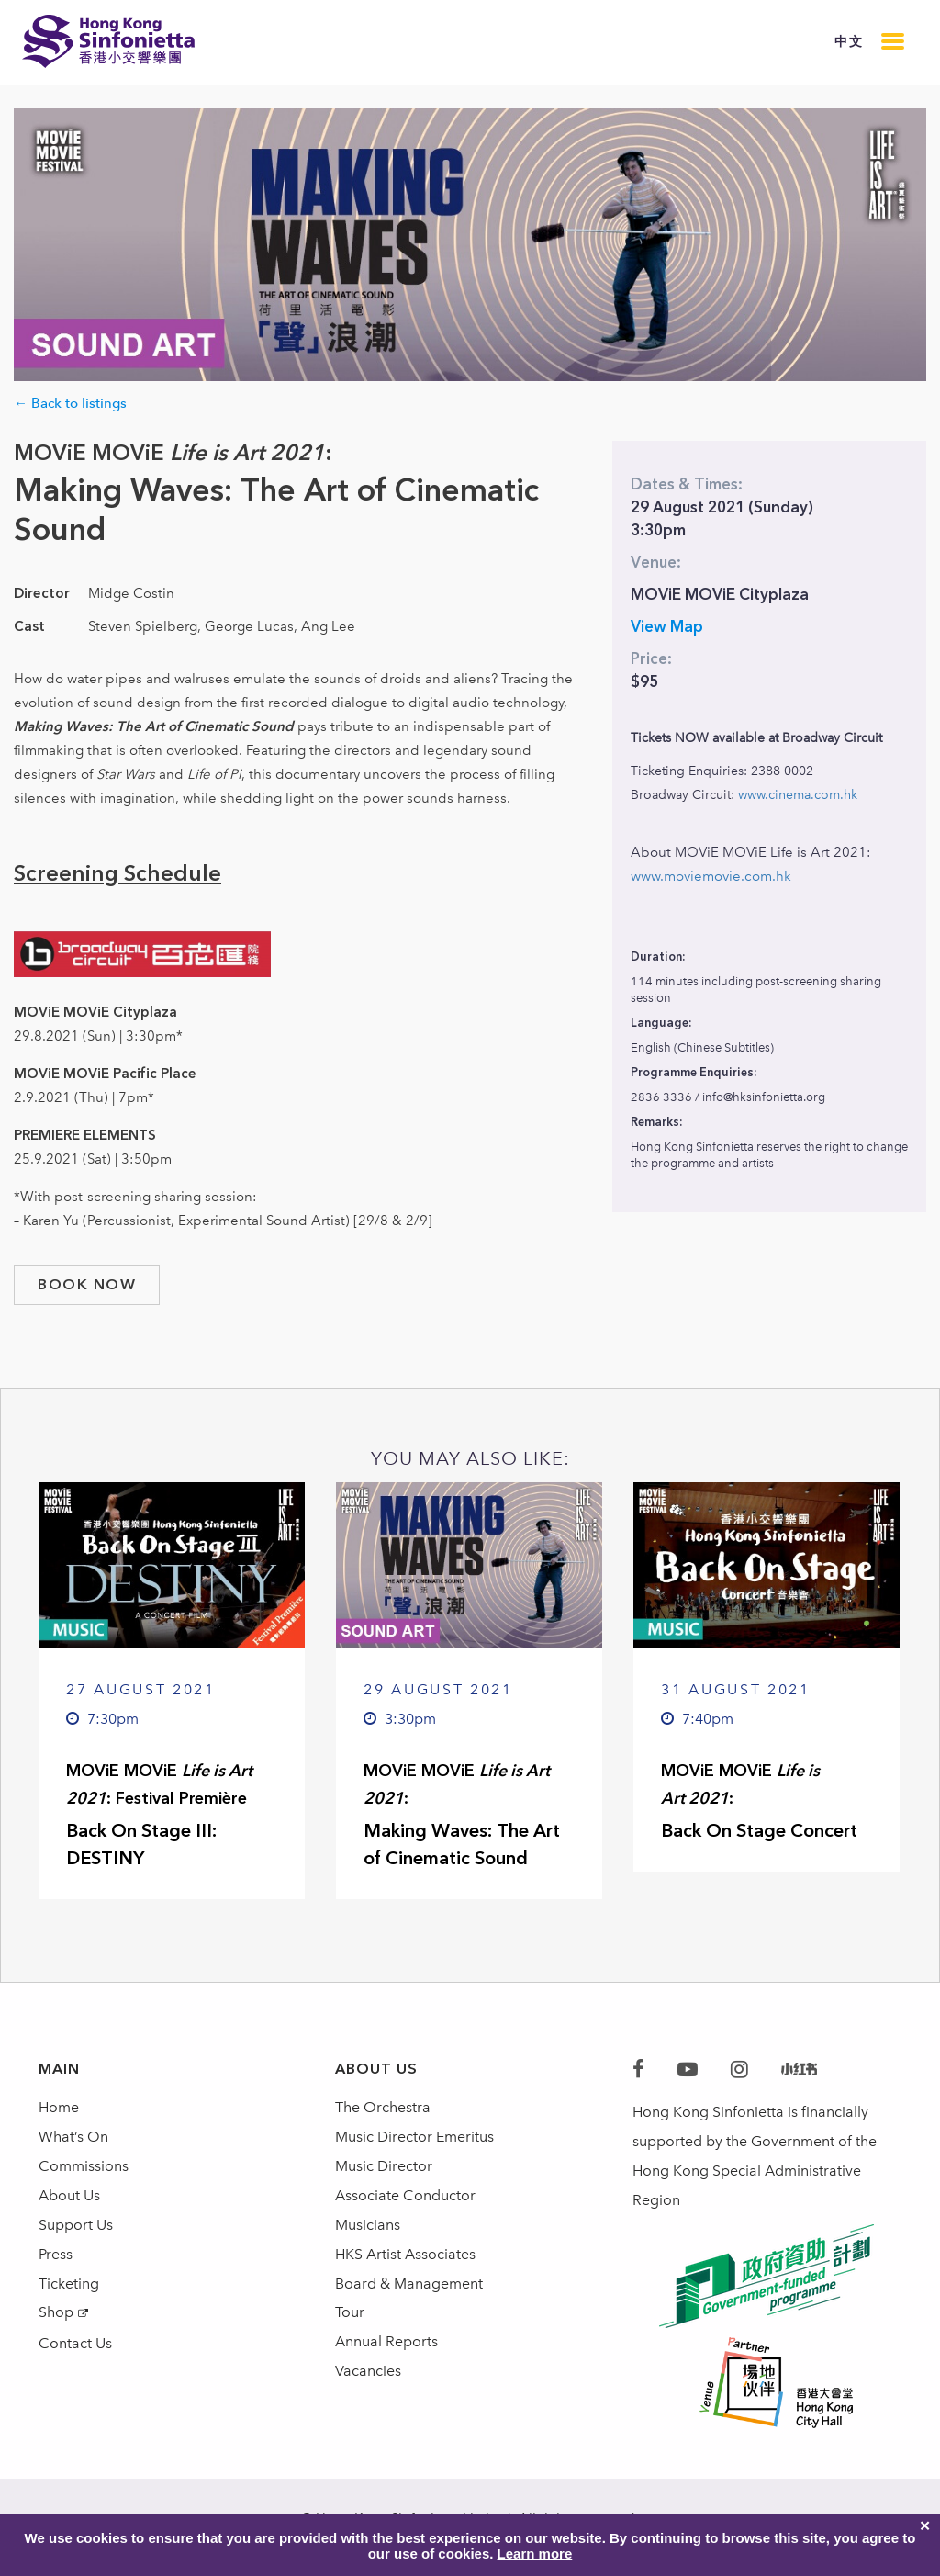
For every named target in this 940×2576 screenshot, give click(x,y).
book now (87, 1284)
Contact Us (75, 2344)
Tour (349, 2313)
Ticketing (69, 2283)
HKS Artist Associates (405, 2254)
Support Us (76, 2224)
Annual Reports (386, 2342)
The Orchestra (383, 2107)
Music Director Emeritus (414, 2136)
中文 (848, 42)
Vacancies (368, 2371)
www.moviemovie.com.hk (711, 876)
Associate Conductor (405, 2195)
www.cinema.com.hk (797, 795)
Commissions (84, 2166)
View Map (667, 626)
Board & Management (409, 2283)
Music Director (383, 2166)
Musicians (367, 2224)
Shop (56, 2313)
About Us (69, 2195)
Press (56, 2254)
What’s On (73, 2136)
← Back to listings (70, 403)
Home (59, 2107)
